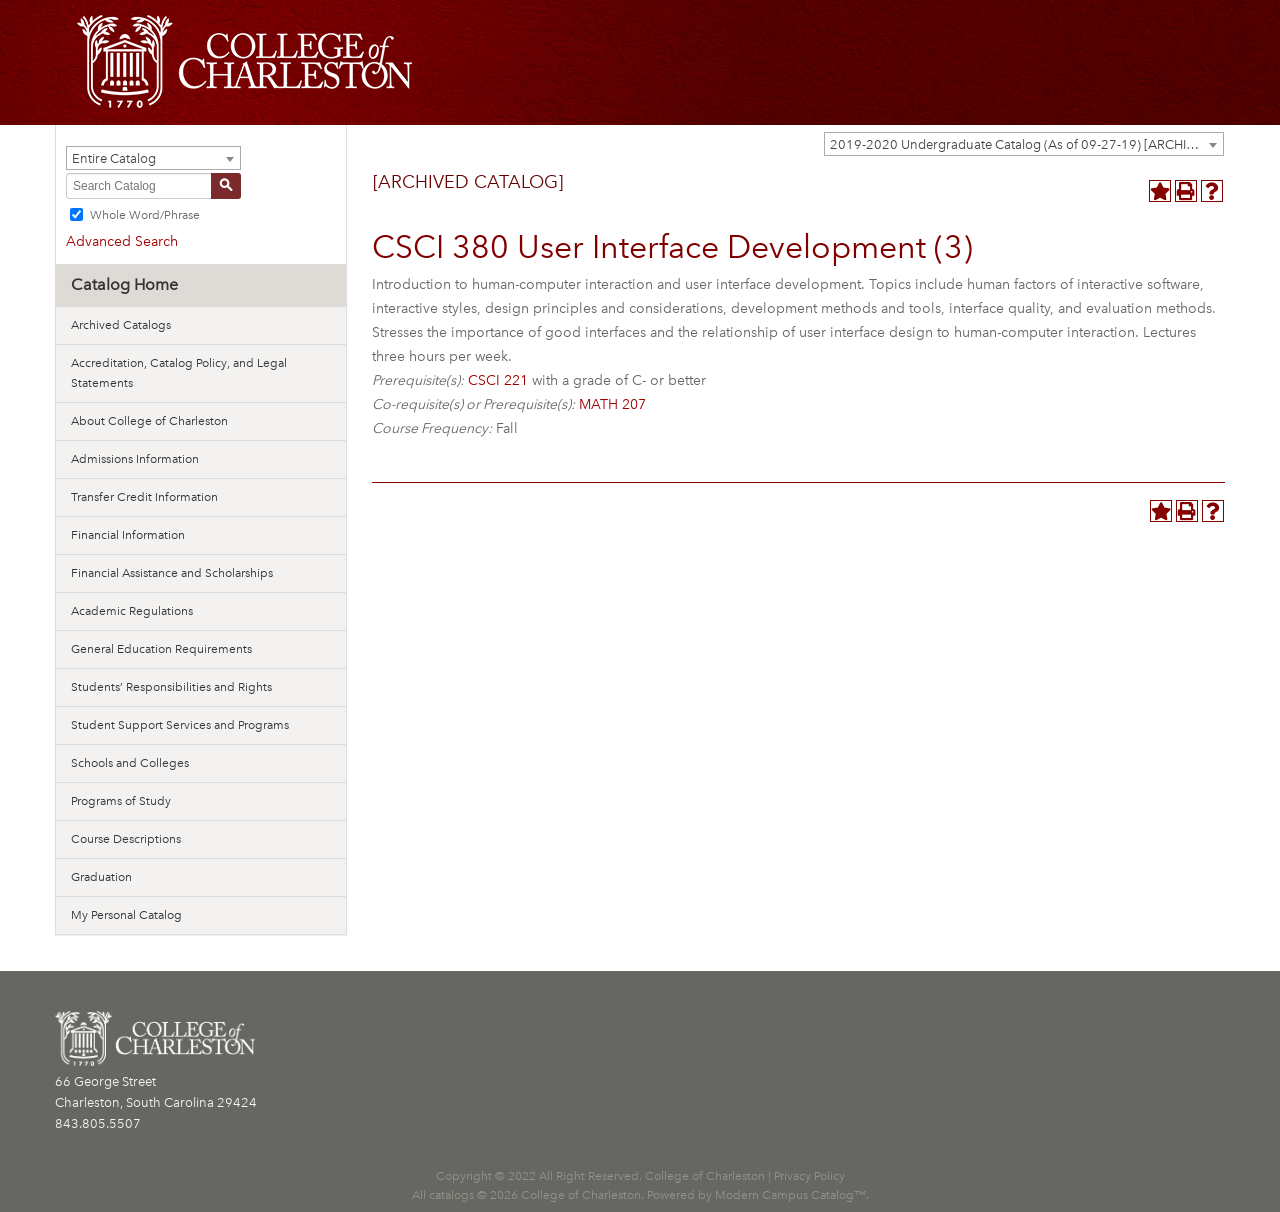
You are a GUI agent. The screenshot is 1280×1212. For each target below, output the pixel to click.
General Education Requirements (161, 649)
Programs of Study (121, 801)
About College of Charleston (149, 421)
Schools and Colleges (130, 763)
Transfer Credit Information (144, 497)
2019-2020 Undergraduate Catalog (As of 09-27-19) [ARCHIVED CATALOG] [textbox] (1026, 144)
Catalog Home (124, 284)
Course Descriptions (126, 839)
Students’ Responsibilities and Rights (171, 687)
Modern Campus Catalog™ (790, 1195)
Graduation (101, 877)
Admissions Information (135, 459)
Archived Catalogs (121, 325)
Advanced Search (122, 241)
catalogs (451, 1195)
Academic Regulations (132, 611)
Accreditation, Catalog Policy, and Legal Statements (179, 373)
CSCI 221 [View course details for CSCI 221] (498, 380)
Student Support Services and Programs (180, 725)
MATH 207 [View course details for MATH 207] (612, 404)
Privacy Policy (809, 1176)
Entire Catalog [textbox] (114, 158)
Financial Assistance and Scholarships (172, 573)
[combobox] (1024, 144)
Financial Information (128, 535)
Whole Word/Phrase (145, 215)
